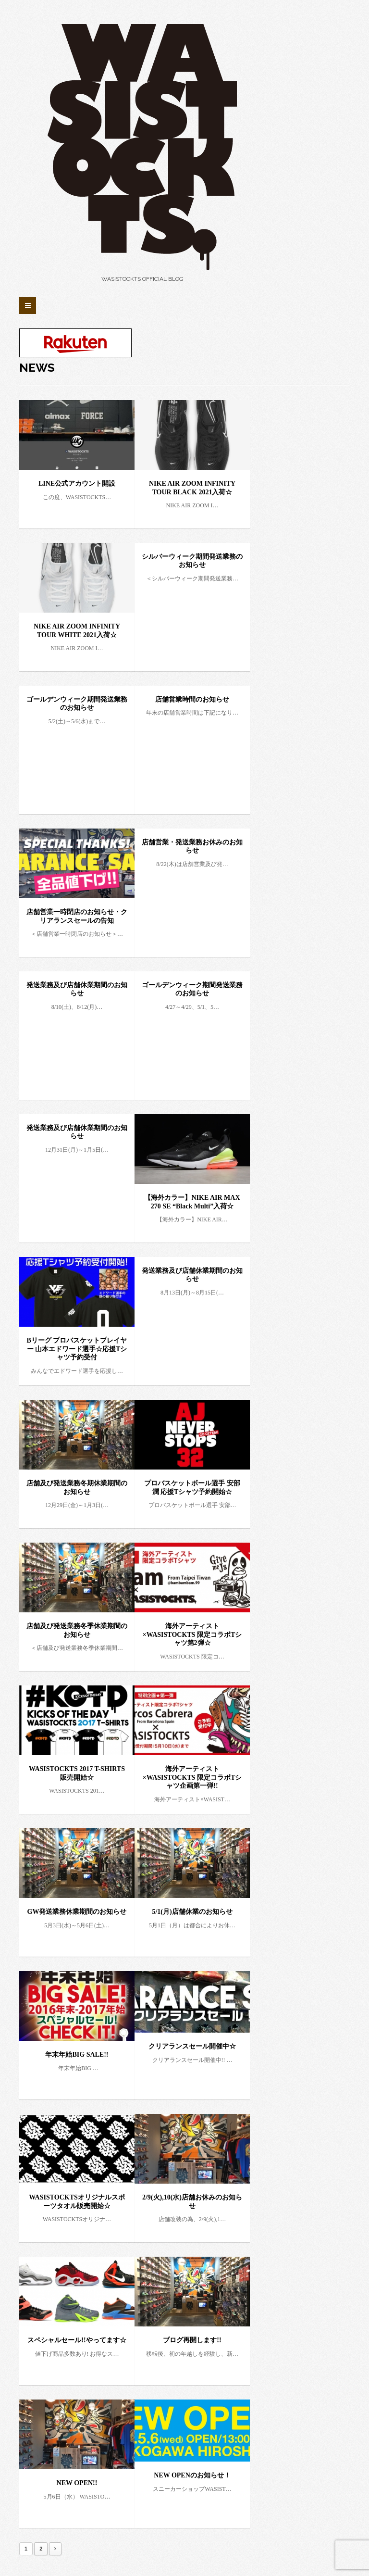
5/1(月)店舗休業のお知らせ (192, 1911)
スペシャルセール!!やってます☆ (76, 2340)
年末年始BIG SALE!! (76, 2054)
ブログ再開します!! (192, 2340)
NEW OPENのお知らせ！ (192, 2475)
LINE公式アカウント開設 (76, 483)
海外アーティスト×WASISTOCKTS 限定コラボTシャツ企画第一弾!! (192, 1777)
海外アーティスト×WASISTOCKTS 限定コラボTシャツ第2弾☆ (192, 1634)
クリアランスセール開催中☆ (192, 2046)
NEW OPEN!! (77, 2483)
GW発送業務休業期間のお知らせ (77, 1911)
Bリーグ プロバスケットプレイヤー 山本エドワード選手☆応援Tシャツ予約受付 (77, 1349)
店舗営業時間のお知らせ (192, 699)
